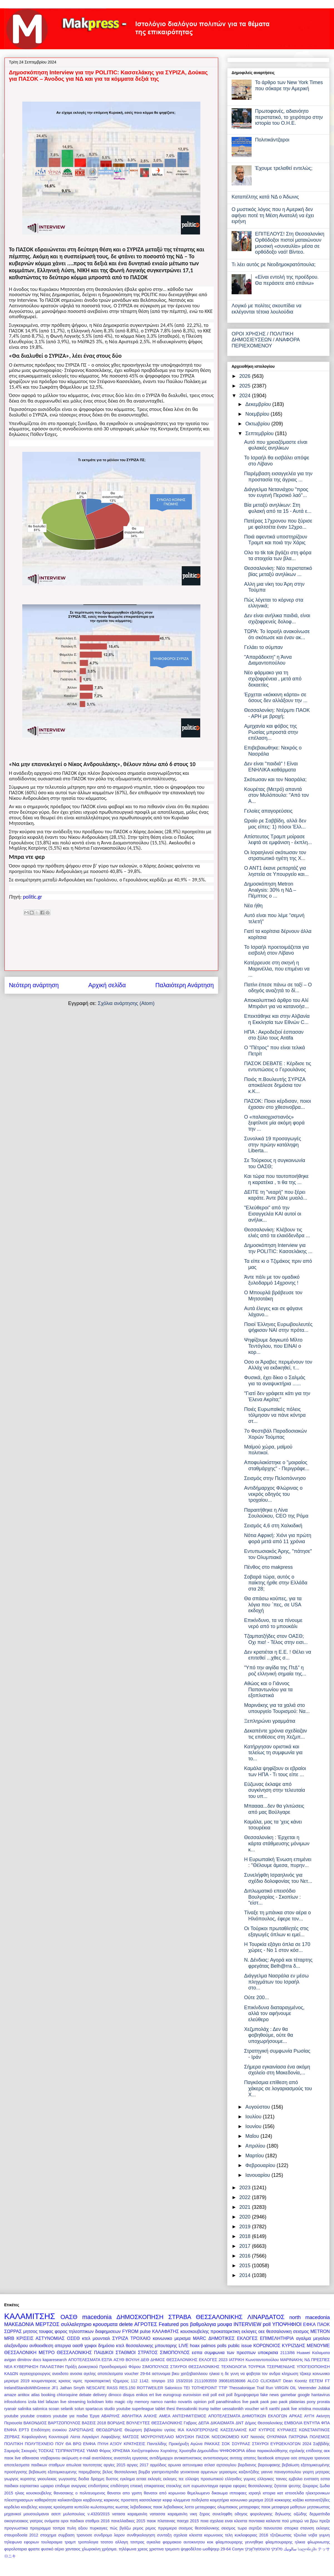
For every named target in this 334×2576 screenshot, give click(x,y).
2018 (245, 2236)
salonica (40, 2408)
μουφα (224, 2324)
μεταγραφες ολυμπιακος (216, 2507)
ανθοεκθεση (41, 2345)
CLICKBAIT (271, 2381)
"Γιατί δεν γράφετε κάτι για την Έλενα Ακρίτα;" (277, 1396)
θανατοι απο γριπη (124, 2493)
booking (48, 2395)
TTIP (223, 2388)
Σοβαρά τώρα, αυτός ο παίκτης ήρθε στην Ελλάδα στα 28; (275, 1583)
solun (79, 2408)
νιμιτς (77, 2381)
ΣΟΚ (226, 2444)
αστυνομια (161, 2373)
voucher (252, 2408)
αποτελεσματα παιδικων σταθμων (34, 2465)
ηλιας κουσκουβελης (33, 2493)
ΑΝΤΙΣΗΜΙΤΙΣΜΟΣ (189, 2416)
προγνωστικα (16, 2528)
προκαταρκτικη (225, 2331)
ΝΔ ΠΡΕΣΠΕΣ (317, 2359)
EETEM (316, 2381)
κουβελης (29, 2507)
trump (204, 2408)
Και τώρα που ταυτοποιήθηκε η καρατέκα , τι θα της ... (276, 1179)
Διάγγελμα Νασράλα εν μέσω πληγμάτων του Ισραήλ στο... (276, 1982)
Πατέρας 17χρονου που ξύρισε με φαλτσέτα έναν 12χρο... (278, 524)
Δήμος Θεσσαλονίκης (264, 2423)
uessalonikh (233, 2408)
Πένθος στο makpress (268, 1567)
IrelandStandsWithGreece (27, 2388)
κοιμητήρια (219, 2500)
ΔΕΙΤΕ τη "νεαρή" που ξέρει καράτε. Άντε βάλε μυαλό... (275, 1195)
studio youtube (117, 2408)
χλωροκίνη (91, 2549)
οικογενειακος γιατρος (23, 2521)
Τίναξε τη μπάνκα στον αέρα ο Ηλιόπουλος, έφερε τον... (277, 1915)
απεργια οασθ (69, 2345)
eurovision (192, 2395)
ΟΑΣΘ (68, 2316)
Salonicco (173, 2388)
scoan (54, 2408)
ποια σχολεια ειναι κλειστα (223, 2521)
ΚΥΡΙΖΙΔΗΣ (293, 2345)
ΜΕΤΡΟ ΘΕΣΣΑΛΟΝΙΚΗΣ (65, 2352)
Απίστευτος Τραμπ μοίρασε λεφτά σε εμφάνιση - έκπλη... (278, 839)
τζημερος (121, 2381)
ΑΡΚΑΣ (295, 2416)
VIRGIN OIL (285, 2388)
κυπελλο (81, 2507)
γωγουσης (67, 2479)
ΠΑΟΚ (323, 2324)
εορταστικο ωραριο (37, 2486)
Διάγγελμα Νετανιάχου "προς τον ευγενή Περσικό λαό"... (276, 492)
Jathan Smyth (72, 2388)
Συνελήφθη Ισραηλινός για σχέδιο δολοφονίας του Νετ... (278, 1878)
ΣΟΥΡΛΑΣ (241, 2444)
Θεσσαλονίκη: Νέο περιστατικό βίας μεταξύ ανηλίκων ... (278, 571)
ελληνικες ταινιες (272, 2479)
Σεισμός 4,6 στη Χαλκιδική (273, 1525)
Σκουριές (29, 2450)
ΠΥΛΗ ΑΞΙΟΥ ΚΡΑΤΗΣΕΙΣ (121, 2444)
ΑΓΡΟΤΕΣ (145, 2324)
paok (254, 2401)
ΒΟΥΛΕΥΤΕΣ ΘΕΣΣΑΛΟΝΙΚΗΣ (154, 2423)
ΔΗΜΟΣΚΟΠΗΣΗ (140, 2316)
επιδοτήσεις (98, 2486)
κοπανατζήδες (317, 2500)
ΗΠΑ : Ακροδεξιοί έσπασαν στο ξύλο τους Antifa (274, 1035)
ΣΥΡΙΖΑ (120, 2338)
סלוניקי (276, 2549)
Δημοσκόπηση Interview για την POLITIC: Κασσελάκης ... (278, 1248)
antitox (24, 2395)
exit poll (210, 2395)
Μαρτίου (255, 2155)
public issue (240, 2345)
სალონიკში (307, 2549)
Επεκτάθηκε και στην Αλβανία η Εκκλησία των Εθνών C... (277, 1019)
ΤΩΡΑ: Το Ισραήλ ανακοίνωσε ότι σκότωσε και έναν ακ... (277, 634)
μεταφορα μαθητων (289, 2507)
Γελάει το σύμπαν (263, 647)
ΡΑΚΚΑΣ (212, 2444)
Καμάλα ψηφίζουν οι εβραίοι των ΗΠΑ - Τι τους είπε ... (275, 1771)
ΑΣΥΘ (119, 2359)
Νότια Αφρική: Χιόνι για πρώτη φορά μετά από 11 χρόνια (277, 1538)
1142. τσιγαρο (152, 2381)
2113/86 (287, 2352)
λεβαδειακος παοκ (146, 2507)
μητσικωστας (318, 2507)
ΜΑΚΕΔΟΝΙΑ (19, 2324)
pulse (145, 2331)
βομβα (144, 2472)
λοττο (189, 2507)
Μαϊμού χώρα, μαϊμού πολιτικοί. (268, 1450)
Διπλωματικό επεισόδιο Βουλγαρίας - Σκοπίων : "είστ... (272, 1897)
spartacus (94, 2408)
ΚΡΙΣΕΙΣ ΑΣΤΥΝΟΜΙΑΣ (40, 2338)
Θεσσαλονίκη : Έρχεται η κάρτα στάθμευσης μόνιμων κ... (277, 1843)
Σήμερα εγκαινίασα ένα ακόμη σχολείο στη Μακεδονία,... (277, 2070)
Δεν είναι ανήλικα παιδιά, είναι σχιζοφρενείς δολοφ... (277, 618)
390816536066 (232, 2381)
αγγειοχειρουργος (35, 2373)
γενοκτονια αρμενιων (198, 2472)
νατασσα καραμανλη (168, 2514)
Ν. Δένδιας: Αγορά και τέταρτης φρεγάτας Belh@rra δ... (278, 1963)
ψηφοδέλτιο (191, 2549)
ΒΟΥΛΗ (132, 2359)
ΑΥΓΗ (309, 2416)
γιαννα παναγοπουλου (281, 2472)
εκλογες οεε (253, 2331)
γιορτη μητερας (316, 2472)
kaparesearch (55, 2359)
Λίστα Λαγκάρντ (84, 2437)
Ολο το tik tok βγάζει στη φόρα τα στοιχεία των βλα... (277, 556)
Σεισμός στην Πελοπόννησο (275, 1478)
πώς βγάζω (120, 2528)
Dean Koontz (295, 2381)
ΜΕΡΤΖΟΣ (47, 2324)
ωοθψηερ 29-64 (217, 2549)
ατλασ (209, 2465)
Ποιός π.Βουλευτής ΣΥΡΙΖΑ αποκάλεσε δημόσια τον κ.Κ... (274, 1085)
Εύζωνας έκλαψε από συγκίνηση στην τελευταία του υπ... (274, 1790)
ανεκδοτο (60, 2373)
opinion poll (204, 2401)
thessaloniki (186, 2408)
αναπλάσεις (102, 2458)
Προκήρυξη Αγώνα (185, 2444)
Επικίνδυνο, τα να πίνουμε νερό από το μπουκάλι (273, 1623)
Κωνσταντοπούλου (262, 2359)
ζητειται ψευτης (287, 2486)
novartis (185, 2401)
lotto (109, 2401)
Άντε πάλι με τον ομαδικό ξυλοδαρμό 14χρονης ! (271, 1280)
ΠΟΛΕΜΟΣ (320, 2437)
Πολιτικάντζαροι (272, 140)
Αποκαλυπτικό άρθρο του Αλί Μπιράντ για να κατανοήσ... (276, 1003)
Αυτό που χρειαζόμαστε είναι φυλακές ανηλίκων (275, 445)
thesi (170, 2408)
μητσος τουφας (38, 2331)
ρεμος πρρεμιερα (160, 2528)
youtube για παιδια (70, 2416)
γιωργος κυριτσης (20, 2479)
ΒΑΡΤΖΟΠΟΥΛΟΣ (64, 2423)
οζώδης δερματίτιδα (312, 2514)
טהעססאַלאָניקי (257, 2549)
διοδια (83, 2479)
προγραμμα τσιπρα (47, 2528)
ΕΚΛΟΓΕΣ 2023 (213, 2359)
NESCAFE (95, 2388)
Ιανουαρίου (258, 2175)
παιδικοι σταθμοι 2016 (90, 2521)
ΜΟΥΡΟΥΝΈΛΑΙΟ (157, 2437)
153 (170, 2381)
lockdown (95, 2401)
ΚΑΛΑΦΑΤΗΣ (165, 2331)
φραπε (34, 2549)
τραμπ (70, 2542)
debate (85, 2395)
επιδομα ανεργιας (71, 2486)
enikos (142, 2395)
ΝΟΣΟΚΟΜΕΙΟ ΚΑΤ (230, 2437)
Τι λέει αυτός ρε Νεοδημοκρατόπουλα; (274, 264)
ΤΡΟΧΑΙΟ (141, 2338)
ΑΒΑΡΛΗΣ (110, 2416)
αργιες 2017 (138, 2465)
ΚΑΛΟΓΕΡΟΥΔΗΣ (202, 2430)
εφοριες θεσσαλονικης (253, 2486)
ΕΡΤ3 (24, 2430)
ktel (41, 2401)
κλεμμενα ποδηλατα (191, 2500)
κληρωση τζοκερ (296, 2373)
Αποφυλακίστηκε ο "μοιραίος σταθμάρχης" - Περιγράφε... (277, 1465)
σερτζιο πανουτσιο (265, 2528)
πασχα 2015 (188, 2521)
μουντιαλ (101, 2338)
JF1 (54, 2388)
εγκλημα (127, 2479)
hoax (195, 2345)
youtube (11, 2416)
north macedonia (309, 2317)
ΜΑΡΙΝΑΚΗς (291, 2359)
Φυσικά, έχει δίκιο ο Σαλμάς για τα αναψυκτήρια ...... (274, 1380)
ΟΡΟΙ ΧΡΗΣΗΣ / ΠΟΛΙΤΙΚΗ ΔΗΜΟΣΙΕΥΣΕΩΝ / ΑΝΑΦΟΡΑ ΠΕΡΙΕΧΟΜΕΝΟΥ (265, 340)
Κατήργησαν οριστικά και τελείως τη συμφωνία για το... (273, 1752)
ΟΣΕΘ (73, 2338)
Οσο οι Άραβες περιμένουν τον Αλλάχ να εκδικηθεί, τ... (278, 1365)
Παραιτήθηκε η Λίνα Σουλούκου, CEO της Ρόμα (276, 1513)
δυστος (112, 2479)
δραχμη (97, 2479)
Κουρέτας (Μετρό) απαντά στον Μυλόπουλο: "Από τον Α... (276, 795)
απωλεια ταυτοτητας (84, 2465)
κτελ (86, 2338)
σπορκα (291, 2528)
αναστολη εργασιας (131, 2458)
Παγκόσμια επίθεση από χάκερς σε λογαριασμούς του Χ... (278, 2088)
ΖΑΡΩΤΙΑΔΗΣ (81, 2430)
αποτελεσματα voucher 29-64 (124, 2373)
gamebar (288, 2395)
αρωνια (174, 2465)
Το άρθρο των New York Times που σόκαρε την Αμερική (289, 85)
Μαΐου (252, 2136)
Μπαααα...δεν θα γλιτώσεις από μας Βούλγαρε (274, 1809)
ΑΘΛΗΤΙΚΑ (132, 2416)
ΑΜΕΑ (165, 2416)
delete (126, 2324)
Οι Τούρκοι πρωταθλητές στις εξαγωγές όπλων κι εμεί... (276, 1931)
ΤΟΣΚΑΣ (46, 2450)
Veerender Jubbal (314, 2388)
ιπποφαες (238, 2493)
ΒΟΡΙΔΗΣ (116, 2423)
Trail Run (265, 2388)
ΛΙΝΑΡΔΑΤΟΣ (265, 2316)
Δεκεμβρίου (258, 404)
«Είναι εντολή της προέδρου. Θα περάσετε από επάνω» (287, 280)
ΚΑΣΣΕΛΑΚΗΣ (233, 2430)
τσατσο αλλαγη (114, 2542)
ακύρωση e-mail (76, 2458)
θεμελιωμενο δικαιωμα (207, 2493)
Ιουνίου (254, 2126)
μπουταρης (166, 2345)
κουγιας (45, 2507)
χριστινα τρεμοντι (164, 2549)
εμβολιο (295, 2479)
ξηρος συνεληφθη (216, 2514)
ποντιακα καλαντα (264, 2521)
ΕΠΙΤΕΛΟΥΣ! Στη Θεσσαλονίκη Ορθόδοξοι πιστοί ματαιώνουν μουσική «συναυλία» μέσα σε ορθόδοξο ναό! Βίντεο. (289, 243)
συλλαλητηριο (76, 2324)
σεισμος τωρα (234, 2528)
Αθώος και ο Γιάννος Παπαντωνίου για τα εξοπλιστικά (268, 1689)
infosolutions (15, 2401)
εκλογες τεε (173, 2479)
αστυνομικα (193, 2465)
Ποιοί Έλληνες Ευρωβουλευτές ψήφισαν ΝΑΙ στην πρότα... (278, 1327)
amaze (10, 2395)
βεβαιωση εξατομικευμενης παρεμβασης (65, 2472)
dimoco (114, 2395)
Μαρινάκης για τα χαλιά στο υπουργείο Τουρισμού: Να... (277, 1708)
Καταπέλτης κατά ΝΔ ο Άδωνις (265, 197)
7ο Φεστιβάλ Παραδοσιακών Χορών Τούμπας (275, 1434)
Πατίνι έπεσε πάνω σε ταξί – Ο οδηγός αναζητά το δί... (278, 988)
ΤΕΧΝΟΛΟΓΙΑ (233, 2366)
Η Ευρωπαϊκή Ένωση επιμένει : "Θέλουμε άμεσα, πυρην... (277, 1862)
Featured (169, 2324)
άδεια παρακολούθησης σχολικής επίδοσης (284, 2450)
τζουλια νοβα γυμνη (312, 2535)
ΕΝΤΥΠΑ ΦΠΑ (317, 2423)
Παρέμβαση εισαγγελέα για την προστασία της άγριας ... (278, 476)
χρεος (142, 2549)
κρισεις (64, 2381)
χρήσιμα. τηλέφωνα (119, 2549)
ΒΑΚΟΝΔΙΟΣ (35, 2423)
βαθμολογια (203, 2324)
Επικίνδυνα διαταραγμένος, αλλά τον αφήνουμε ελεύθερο (274, 2013)
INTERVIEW (247, 2324)
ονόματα (52, 2521)
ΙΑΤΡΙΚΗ (236, 2359)
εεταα (141, 2479)
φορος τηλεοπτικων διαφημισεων (88, 2331)
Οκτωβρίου (258, 424)
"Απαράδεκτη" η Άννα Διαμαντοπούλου (268, 660)
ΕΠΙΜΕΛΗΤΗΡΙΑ (277, 2338)
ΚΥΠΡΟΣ (267, 2430)
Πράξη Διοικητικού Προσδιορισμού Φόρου (103, 2366)
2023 (245, 2187)
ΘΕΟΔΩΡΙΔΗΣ (109, 2430)
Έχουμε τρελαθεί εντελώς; (284, 168)
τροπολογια (88, 2542)
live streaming (73, 2401)
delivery (100, 2395)
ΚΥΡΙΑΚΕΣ (287, 2430)
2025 (245, 386)
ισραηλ (255, 2493)
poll (267, 2324)
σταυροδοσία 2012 (21, 2535)
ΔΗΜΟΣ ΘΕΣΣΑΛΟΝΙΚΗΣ (174, 2359)
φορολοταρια (15, 2549)
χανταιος (73, 2549)
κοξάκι (298, 2500)
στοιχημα (48, 2535)
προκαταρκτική (97, 2381)
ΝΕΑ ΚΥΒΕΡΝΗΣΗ (21, 2366)
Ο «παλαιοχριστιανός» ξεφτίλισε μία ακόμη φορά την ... (274, 1123)
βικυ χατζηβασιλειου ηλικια (195, 2373)
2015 (245, 2265)
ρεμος (138, 2528)
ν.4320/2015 (98, 2514)
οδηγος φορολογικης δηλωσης (263, 2514)
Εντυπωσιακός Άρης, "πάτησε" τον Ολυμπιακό (278, 1554)
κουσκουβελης (194, 2331)
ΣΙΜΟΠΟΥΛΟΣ (155, 2366)
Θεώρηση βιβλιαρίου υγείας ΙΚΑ (154, 2430)
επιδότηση (119, 2486)
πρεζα (324, 2521)
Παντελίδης (157, 2444)
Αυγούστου (258, 2107)
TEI (187, 2388)
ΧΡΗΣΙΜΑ (121, 2450)
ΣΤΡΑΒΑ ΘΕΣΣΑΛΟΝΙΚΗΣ (205, 2316)
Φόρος (105, 2450)
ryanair (10, 2408)
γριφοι (90, 2345)
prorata (323, 2401)
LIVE (183, 2345)
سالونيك (290, 2549)
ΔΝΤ (239, 2423)
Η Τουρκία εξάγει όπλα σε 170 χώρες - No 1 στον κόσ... (277, 1947)
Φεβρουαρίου (260, 2165)
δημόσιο (106, 2345)
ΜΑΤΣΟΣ (131, 2437)
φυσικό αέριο (52, 2549)
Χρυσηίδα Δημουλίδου (198, 2450)
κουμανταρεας (44, 2381)
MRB (9, 2338)
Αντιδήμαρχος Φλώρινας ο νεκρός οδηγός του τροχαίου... (273, 1494)
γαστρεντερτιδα (165, 2472)
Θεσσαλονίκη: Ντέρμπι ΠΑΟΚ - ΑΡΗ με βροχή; (277, 713)
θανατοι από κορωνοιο (164, 2493)
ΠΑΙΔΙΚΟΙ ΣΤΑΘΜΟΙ (115, 2352)
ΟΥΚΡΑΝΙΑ (277, 2437)
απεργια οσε (286, 2458)
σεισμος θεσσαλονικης (199, 2528)
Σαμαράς (12, 2450)
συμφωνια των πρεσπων (230, 2352)
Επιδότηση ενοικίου (49, 2430)
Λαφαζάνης (111, 2437)
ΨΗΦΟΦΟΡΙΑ (232, 2450)
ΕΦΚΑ (309, 2324)
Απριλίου (256, 2146)
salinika (24, 2408)
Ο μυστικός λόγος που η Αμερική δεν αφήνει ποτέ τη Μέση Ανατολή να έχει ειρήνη (273, 215)
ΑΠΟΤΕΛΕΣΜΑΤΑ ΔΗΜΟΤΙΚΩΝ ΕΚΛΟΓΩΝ (247, 2416)
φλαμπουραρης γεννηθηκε (239, 2542)
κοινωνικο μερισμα (172, 2338)
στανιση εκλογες (315, 2528)
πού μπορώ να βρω (300, 2521)
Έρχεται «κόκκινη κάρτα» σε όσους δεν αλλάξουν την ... (276, 698)
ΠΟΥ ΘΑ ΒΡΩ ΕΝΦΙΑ (75, 2444)
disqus (128, 2395)
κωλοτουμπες (102, 2507)
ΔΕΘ (145, 2359)
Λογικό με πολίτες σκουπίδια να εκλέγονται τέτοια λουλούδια (266, 309)
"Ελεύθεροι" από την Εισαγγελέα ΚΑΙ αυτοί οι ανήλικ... (272, 1213)
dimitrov (24, 2359)
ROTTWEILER (150, 2388)
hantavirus (320, 2395)
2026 (245, 376)
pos (184, 2324)
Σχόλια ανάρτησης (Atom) (126, 1003)
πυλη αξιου (77, 2528)
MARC (199, 2338)
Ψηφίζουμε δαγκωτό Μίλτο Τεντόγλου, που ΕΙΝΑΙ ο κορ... (273, 1346)
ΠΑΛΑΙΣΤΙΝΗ (52, 2366)
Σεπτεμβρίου (260, 433)
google (304, 2395)
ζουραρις (310, 2486)
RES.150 (127, 2388)
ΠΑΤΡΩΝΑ (298, 2437)
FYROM (130, 2331)
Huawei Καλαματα (313, 2352)
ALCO (252, 2381)
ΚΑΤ (252, 2430)
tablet (160, 2408)
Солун (238, 2549)
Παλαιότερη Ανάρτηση (184, 985)
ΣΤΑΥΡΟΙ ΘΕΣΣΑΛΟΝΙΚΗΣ (195, 2366)
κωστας (122, 2507)
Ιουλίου (254, 2116)
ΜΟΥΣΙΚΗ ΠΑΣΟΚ (193, 2437)
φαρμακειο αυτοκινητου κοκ (188, 2542)
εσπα (197, 2352)
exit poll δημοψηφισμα (238, 2395)
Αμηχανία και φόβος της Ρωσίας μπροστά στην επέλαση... (271, 732)
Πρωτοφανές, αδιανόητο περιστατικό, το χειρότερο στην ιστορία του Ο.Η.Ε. (289, 117)
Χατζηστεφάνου (145, 2450)
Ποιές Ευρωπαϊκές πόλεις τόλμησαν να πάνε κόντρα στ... (275, 1415)
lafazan (52, 2401)
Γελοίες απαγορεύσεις (268, 811)
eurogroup (172, 2395)
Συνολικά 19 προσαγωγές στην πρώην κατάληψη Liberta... (272, 1144)
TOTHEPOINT (204, 2388)
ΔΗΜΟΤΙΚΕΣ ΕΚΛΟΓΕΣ (233, 2338)
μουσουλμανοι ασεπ (42, 2514)
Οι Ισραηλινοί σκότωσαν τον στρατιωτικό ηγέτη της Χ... (275, 855)
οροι (64, 2521)
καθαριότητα (45, 2500)
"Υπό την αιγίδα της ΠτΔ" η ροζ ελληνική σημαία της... (275, 1671)
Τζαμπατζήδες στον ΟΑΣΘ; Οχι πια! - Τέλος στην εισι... (276, 1639)
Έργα (94, 2416)
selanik (67, 2408)
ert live (155, 2395)
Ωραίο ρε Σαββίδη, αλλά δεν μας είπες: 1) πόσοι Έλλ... (275, 824)
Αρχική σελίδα (107, 985)
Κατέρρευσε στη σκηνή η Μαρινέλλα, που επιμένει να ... (277, 968)
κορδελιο (12, 2507)
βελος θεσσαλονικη (120, 2472)
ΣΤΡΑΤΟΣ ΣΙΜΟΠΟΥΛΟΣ (164, 2352)
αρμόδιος (158, 2465)
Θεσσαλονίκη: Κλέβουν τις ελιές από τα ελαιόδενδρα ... (277, 1233)
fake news (269, 2395)
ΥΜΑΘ (92, 2450)
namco (157, 2401)
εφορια (226, 2486)
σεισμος (301, 2331)
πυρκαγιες (99, 2528)
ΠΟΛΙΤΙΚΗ (13, 2444)
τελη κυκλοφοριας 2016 (246, 2535)
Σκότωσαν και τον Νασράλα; (275, 779)
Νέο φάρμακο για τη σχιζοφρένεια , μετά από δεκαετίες (272, 678)
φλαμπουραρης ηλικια (285, 2542)
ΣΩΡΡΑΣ (13, 2331)
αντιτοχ (236, 2458)
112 (134, 2381)
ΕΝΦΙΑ (10, 2430)
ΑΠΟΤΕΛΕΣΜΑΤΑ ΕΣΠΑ (90, 2359)
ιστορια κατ (273, 2493)
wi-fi (264, 2408)
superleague (143, 2408)
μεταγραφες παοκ (254, 2507)
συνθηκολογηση (141, 2535)
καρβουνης (93, 2500)
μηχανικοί (12, 2514)
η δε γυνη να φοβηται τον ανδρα (250, 2373)
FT (327, 2381)
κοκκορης (282, 2500)
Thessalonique (242, 2388)
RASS (112, 2388)
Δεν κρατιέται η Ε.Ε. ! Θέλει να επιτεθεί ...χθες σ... (277, 1655)
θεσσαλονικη (279, 2331)
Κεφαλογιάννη (34, 2437)
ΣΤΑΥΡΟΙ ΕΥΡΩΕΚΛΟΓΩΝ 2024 (281, 2444)
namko (170, 2401)
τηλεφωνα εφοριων (21, 2542)
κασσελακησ (150, 2500)
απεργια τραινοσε (314, 2458)
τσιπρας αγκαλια (145, 2542)
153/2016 (184, 2381)
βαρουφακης (269, 2465)
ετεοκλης (174, 2486)
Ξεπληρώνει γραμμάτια (269, 1721)
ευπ (186, 2486)
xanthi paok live (283, 2408)
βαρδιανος (247, 2465)
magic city (124, 2401)
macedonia (97, 2316)
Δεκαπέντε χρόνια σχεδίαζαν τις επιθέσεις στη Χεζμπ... (275, 1734)
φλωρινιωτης (318, 2542)
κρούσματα (63, 2507)
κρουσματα (105, 2324)
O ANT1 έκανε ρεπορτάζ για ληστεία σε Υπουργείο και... (276, 871)
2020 (245, 2217)
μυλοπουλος (74, 2514)
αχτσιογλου (226, 2465)
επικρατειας (154, 2486)
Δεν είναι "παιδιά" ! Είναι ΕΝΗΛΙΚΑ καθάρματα (271, 767)
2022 (245, 2197)
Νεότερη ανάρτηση (34, 985)
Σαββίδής (321, 2444)
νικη (193, 2514)
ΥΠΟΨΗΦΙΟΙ (286, 2324)
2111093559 (206, 2381)
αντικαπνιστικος (188, 2458)
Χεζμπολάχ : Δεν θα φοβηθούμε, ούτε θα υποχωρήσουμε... (268, 2035)
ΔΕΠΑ (203, 2423)
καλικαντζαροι (70, 2500)
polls (221, 2345)
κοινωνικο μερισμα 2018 (251, 2500)
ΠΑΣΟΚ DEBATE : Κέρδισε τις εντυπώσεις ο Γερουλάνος (277, 1066)
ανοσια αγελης (83, 2373)
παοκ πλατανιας (161, 2521)
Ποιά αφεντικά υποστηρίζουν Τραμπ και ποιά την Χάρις (275, 540)
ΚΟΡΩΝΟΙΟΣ (266, 2345)
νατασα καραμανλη (129, 2514)
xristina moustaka (314, 2408)
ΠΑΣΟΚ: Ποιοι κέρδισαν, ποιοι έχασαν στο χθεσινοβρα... (277, 1104)
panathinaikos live (232, 2401)
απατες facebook (259, 2458)
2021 (245, 2207)
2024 (245, 395)
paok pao (268, 2401)
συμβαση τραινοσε (75, 2535)
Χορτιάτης (169, 2450)
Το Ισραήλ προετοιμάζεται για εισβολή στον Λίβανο (276, 950)
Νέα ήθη (253, 905)
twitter (215, 2408)
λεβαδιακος (173, 2507)
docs (37, 2359)
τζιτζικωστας (280, 2535)
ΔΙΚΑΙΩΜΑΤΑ (222, 2423)
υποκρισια (268, 2352)
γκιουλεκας (47, 2479)
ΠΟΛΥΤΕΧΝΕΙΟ (39, 2444)
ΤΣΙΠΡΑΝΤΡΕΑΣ (70, 2450)
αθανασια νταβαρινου (41, 2458)
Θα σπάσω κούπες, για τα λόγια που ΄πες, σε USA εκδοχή (273, 1604)
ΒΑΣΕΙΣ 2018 (94, 2423)
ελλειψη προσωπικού (204, 2479)
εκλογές (154, 2479)
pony (311, 2401)
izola (32, 2401)
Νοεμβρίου (258, 414)
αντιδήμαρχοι (161, 2458)
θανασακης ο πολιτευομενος (79, 2493)
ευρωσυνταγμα (204, 2486)
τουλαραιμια (51, 2542)
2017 (245, 2246)
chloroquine (67, 2395)
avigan (10, 2359)
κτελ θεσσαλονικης (134, 2345)
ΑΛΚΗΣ (150, 2416)
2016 (245, 2256)
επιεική (136, 2486)
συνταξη (164, 2535)
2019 (245, 2226)
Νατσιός (257, 2437)
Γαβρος (190, 2423)
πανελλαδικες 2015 (128, 2521)
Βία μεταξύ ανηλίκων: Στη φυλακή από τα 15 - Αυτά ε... (277, 508)
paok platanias (292, 2401)
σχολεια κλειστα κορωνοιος (198, 2535)
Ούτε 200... (256, 1997)
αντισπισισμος (216, 2458)
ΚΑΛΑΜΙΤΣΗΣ (29, 2316)
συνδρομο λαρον (109, 2535)
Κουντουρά (58, 2437)
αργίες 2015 (114, 2465)
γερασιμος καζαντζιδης (239, 2472)
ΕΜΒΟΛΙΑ (293, 2423)
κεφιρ (167, 2500)
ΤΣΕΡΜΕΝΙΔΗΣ (281, 2366)
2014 (245, 2275)
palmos (208, 2345)
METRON (320, 2331)
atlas (35, 2395)
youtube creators (35, 2416)
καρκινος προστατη (121, 2500)
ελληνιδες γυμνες (240, 2479)
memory (142, 2401)
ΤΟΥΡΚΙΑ (256, 2366)
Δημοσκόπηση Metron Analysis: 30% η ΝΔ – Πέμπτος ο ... (270, 890)
